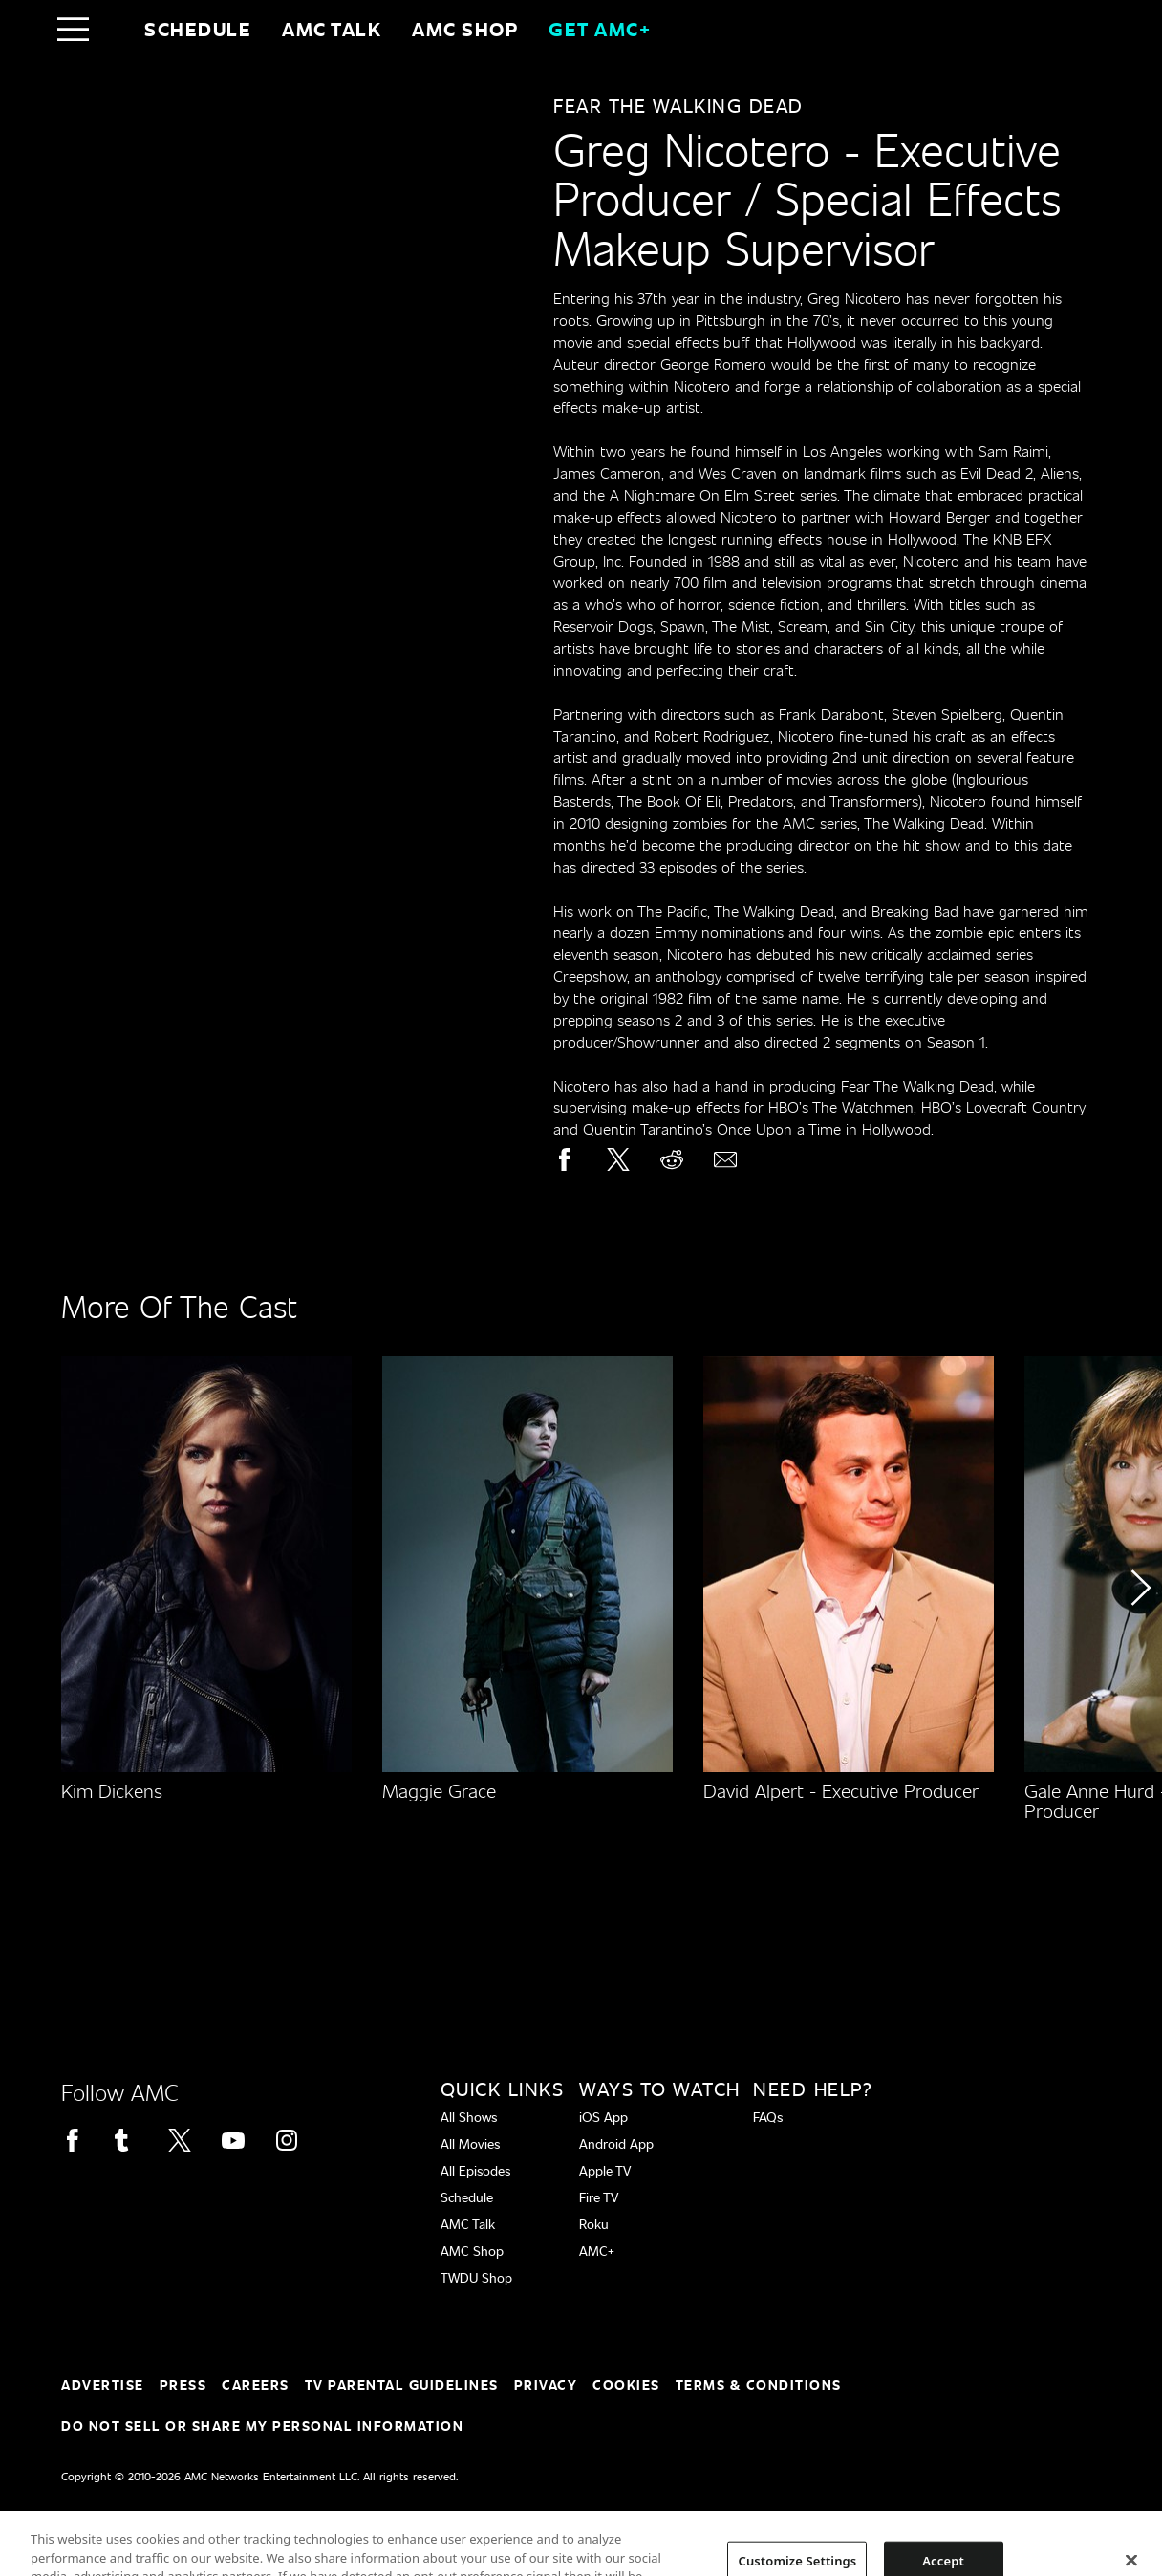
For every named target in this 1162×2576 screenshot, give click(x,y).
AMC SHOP (465, 28)
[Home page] (113, 29)
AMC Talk (331, 28)
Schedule (197, 28)
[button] (1139, 1641)
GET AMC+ (600, 28)
